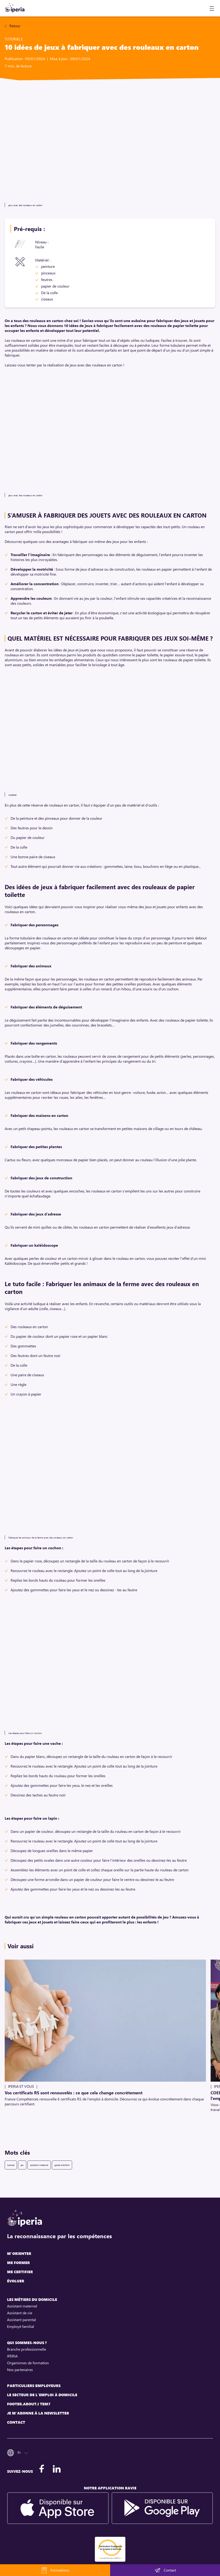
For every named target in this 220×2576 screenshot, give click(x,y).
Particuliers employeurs (34, 2385)
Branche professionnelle (26, 2349)
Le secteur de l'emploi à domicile (42, 2394)
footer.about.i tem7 (28, 2404)
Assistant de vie (19, 2313)
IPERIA (12, 2356)
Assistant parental (21, 2319)
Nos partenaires (20, 2369)
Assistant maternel (22, 2306)
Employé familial (20, 2326)
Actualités (21, 25)
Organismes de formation (28, 2363)
